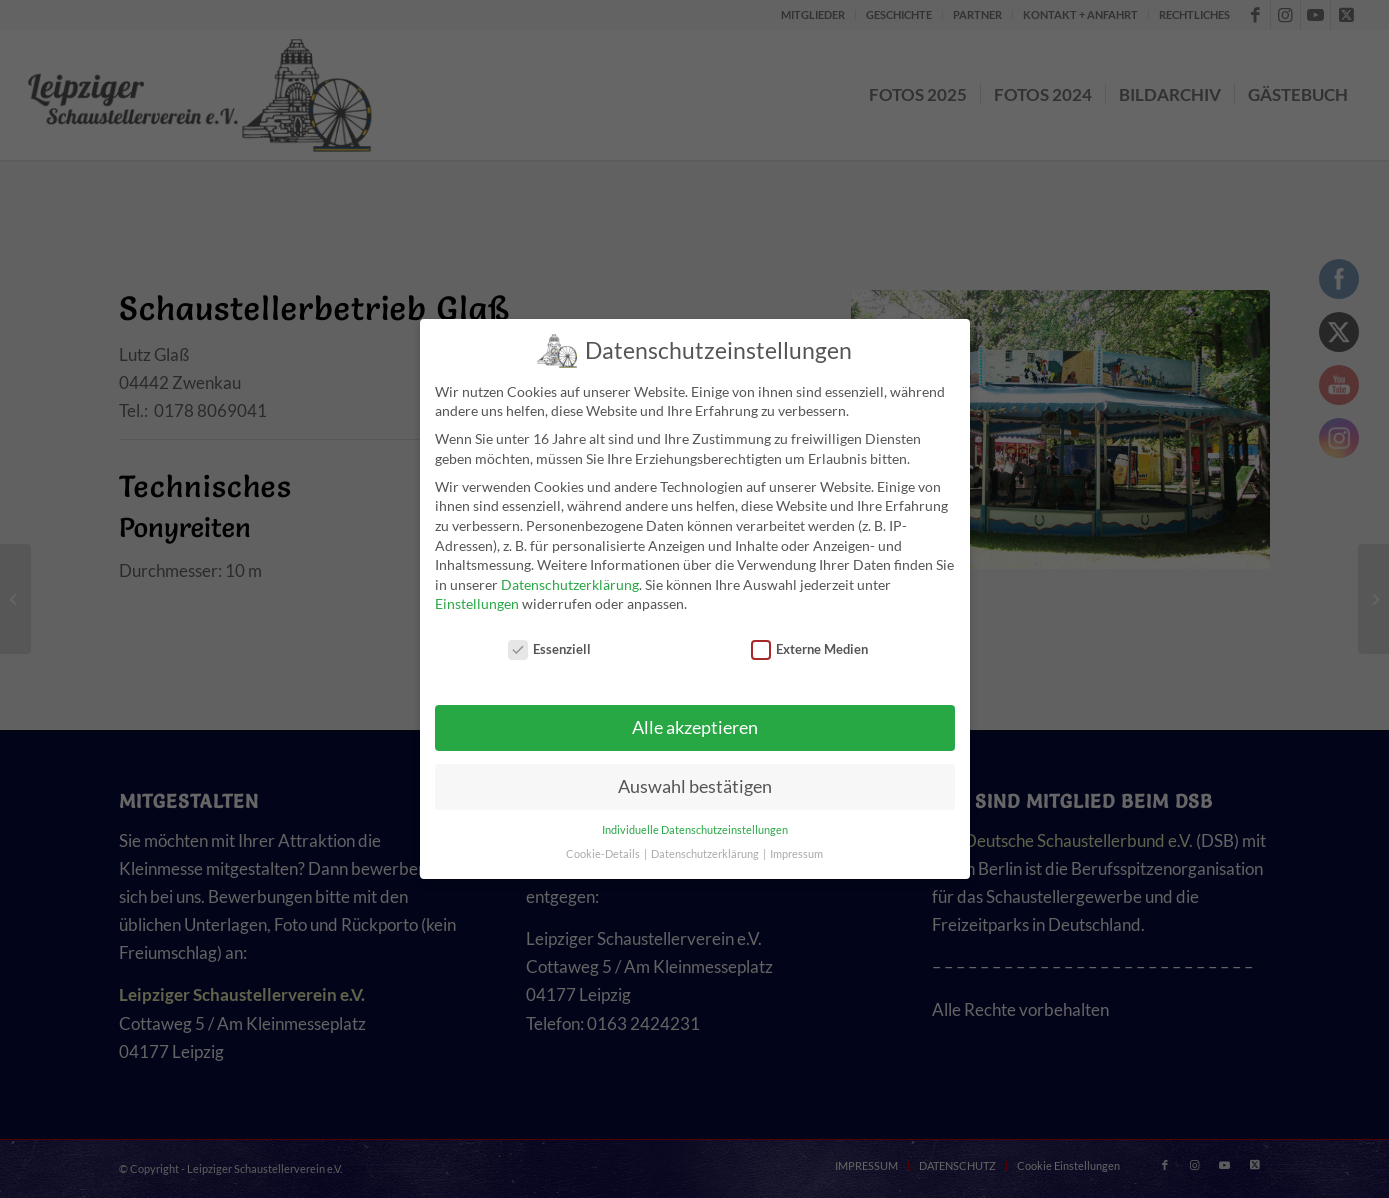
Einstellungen (477, 603)
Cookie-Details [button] (604, 854)
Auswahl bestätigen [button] (695, 786)
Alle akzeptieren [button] (695, 727)
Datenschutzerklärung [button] (706, 854)
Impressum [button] (796, 854)
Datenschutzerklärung (570, 584)
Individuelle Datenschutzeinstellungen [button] (695, 830)
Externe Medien (810, 649)
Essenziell (550, 649)
